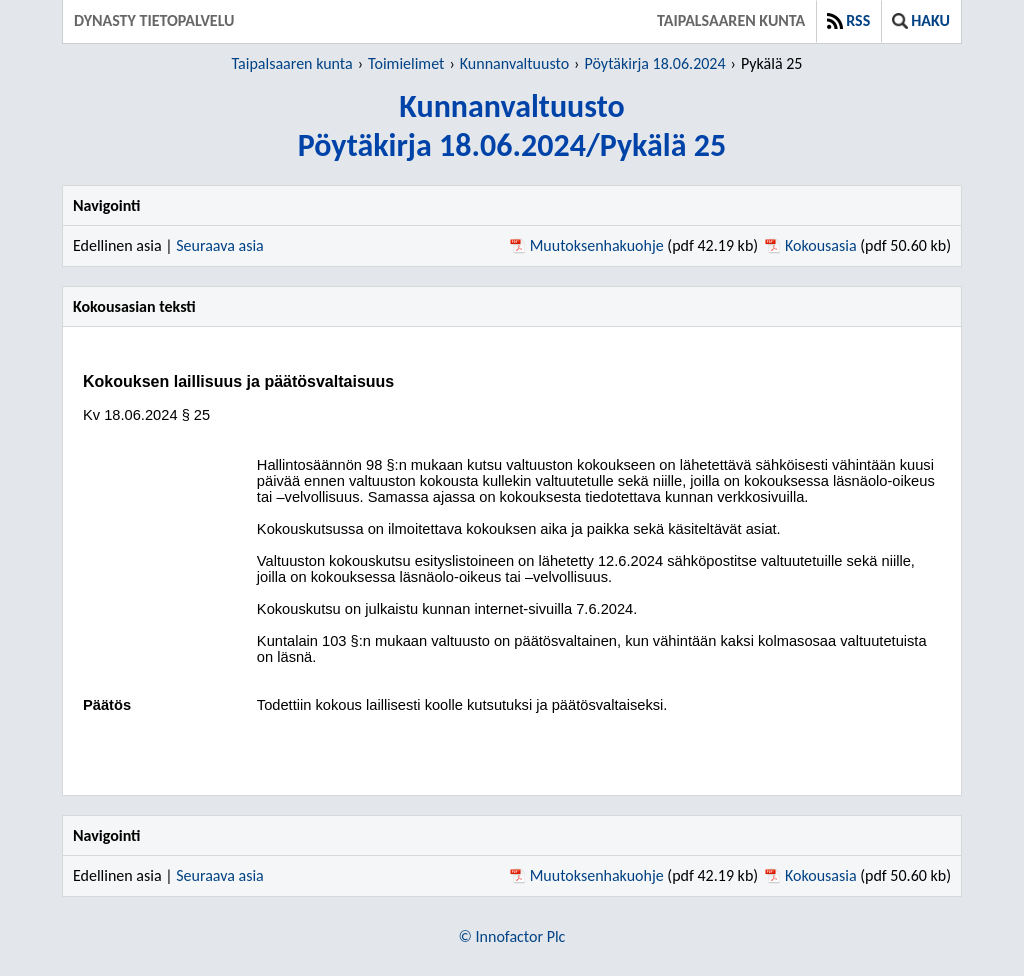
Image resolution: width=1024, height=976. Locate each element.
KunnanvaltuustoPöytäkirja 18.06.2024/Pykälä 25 (512, 126)
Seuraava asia (220, 245)
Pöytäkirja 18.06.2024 (655, 63)
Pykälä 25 (771, 63)
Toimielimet (406, 63)
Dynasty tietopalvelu (154, 20)
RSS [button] (848, 20)
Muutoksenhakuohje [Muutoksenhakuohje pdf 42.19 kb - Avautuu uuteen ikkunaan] (597, 245)
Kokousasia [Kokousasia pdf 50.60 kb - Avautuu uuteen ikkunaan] (821, 245)
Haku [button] (921, 20)
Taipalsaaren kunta (731, 20)
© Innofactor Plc (512, 936)
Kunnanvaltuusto (514, 63)
